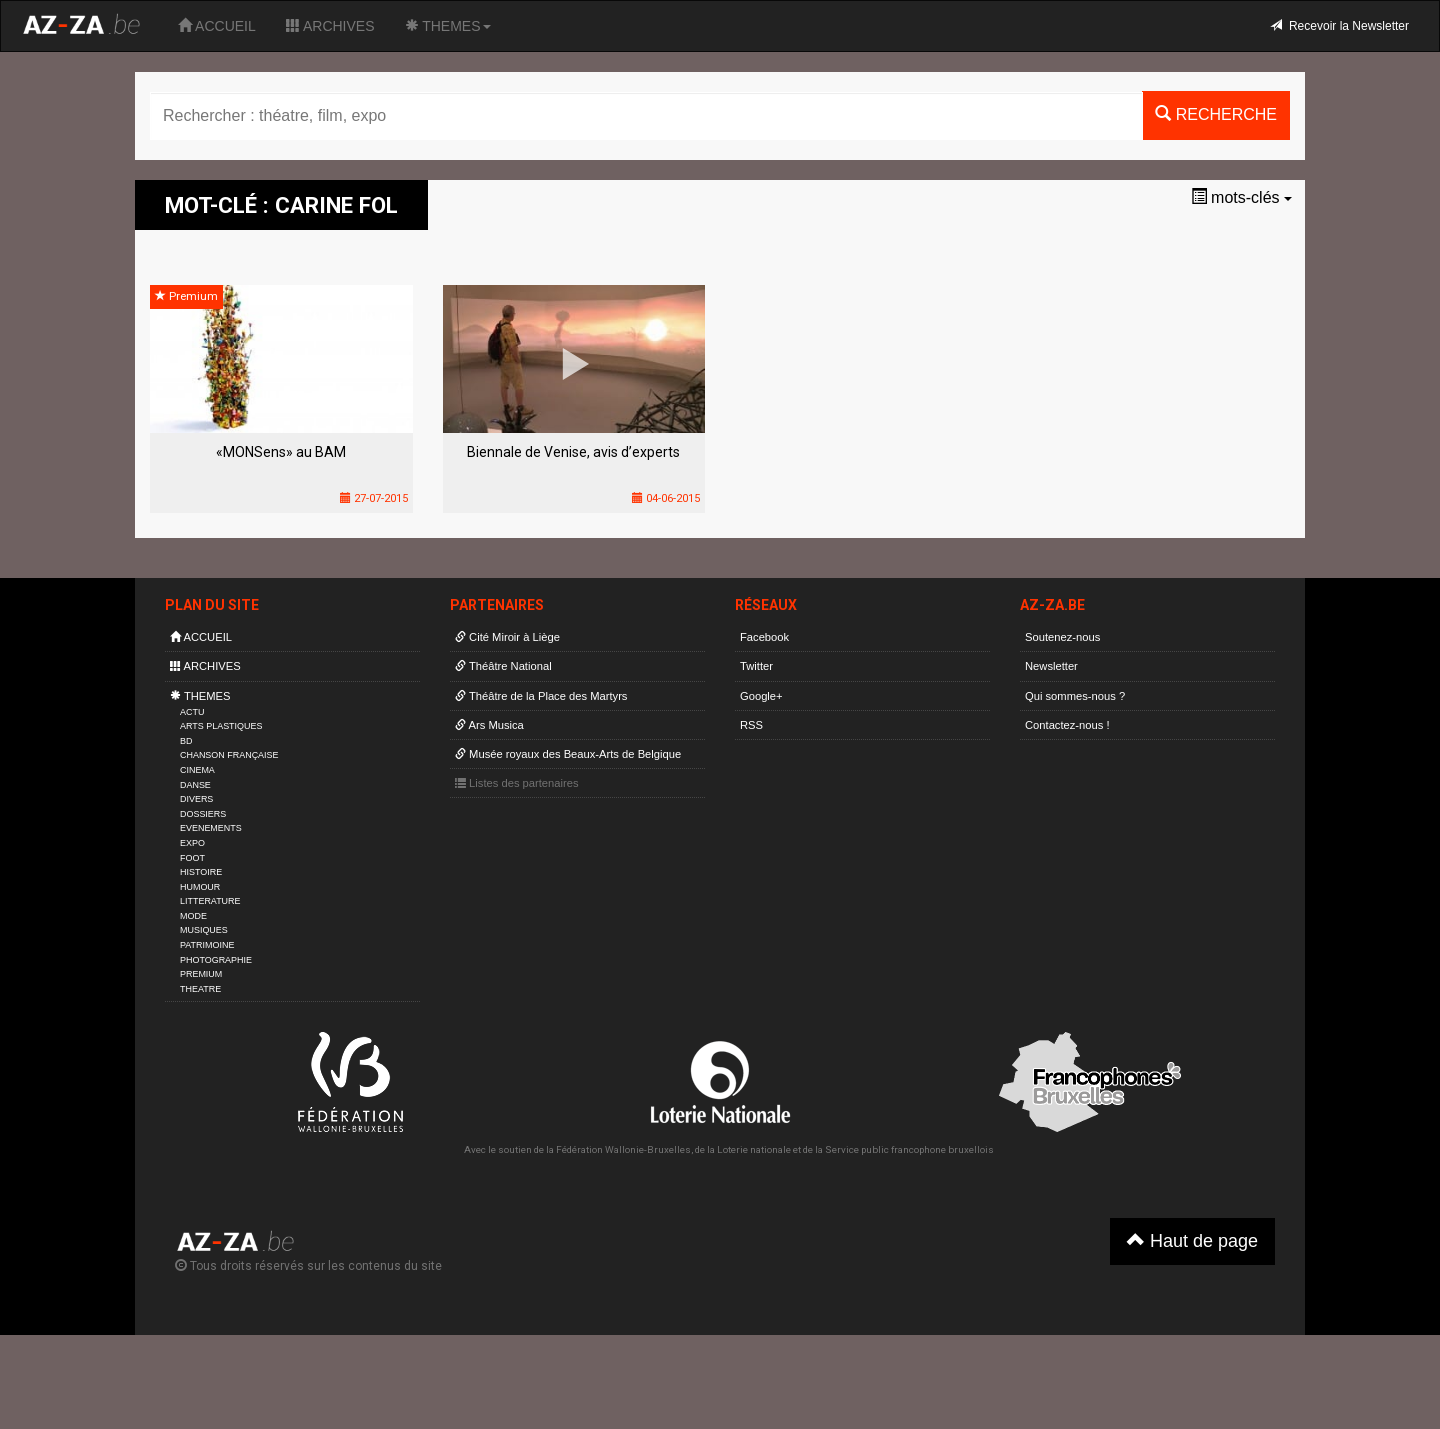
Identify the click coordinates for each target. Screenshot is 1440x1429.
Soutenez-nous (1062, 637)
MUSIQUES (204, 930)
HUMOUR (200, 887)
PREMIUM (201, 974)
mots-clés (1241, 197)
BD (186, 741)
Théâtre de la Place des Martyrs (541, 696)
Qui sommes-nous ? (1075, 696)
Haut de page (1192, 1240)
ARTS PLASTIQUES (221, 726)
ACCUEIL (217, 26)
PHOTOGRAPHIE (216, 960)
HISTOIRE (201, 872)
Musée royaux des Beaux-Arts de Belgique (568, 754)
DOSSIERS (203, 814)
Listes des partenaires (517, 783)
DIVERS (196, 799)
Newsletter (1051, 666)
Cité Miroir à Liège (507, 637)
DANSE (195, 785)
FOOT (192, 858)
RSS (751, 725)
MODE (193, 916)
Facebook (764, 637)
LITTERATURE (210, 901)
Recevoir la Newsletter (1339, 26)
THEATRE (200, 989)
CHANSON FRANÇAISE (229, 755)
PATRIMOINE (207, 945)
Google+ (761, 696)
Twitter (756, 666)
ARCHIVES (330, 26)
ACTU (192, 712)
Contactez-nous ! (1067, 725)
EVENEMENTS (211, 828)
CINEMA (197, 770)
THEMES (448, 26)
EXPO (192, 843)
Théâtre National (503, 666)
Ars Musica (489, 725)
